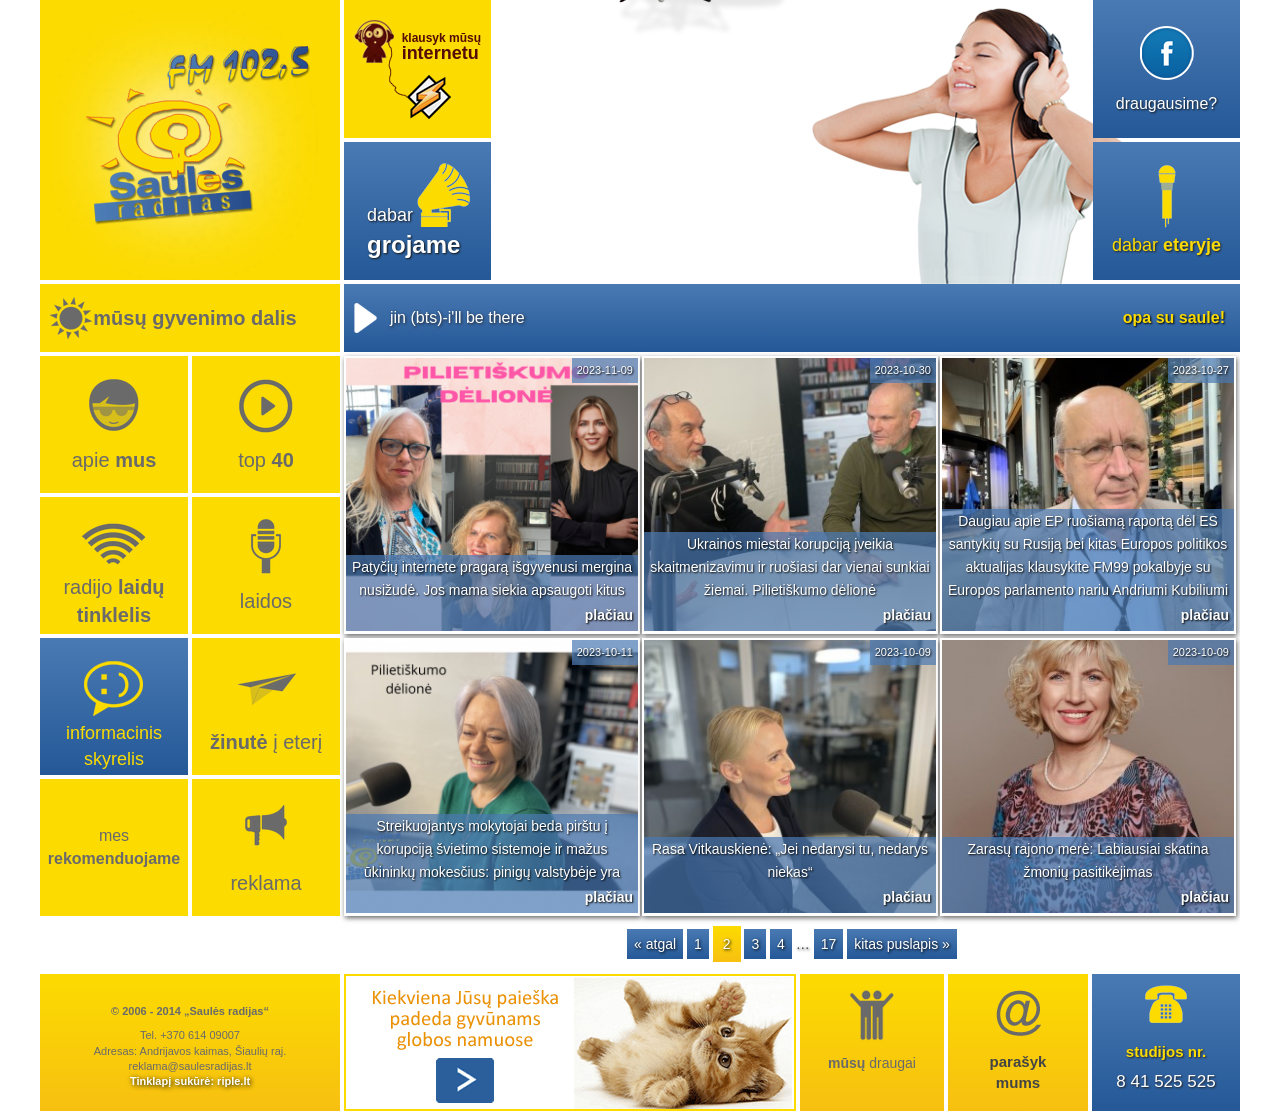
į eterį (266, 742)
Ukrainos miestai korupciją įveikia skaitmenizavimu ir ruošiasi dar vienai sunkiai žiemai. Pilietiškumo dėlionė (789, 567)
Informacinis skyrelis (114, 745)
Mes (114, 846)
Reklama (265, 883)
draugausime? (1166, 103)
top (266, 460)
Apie (114, 460)
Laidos (266, 601)
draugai (872, 1063)
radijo (113, 601)
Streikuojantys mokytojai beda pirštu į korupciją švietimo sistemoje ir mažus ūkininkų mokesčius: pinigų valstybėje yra (492, 849)
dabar (1166, 245)
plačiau (609, 615)
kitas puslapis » (902, 944)
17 (829, 944)
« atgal (655, 944)
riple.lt (233, 1081)
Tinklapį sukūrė (170, 1081)
